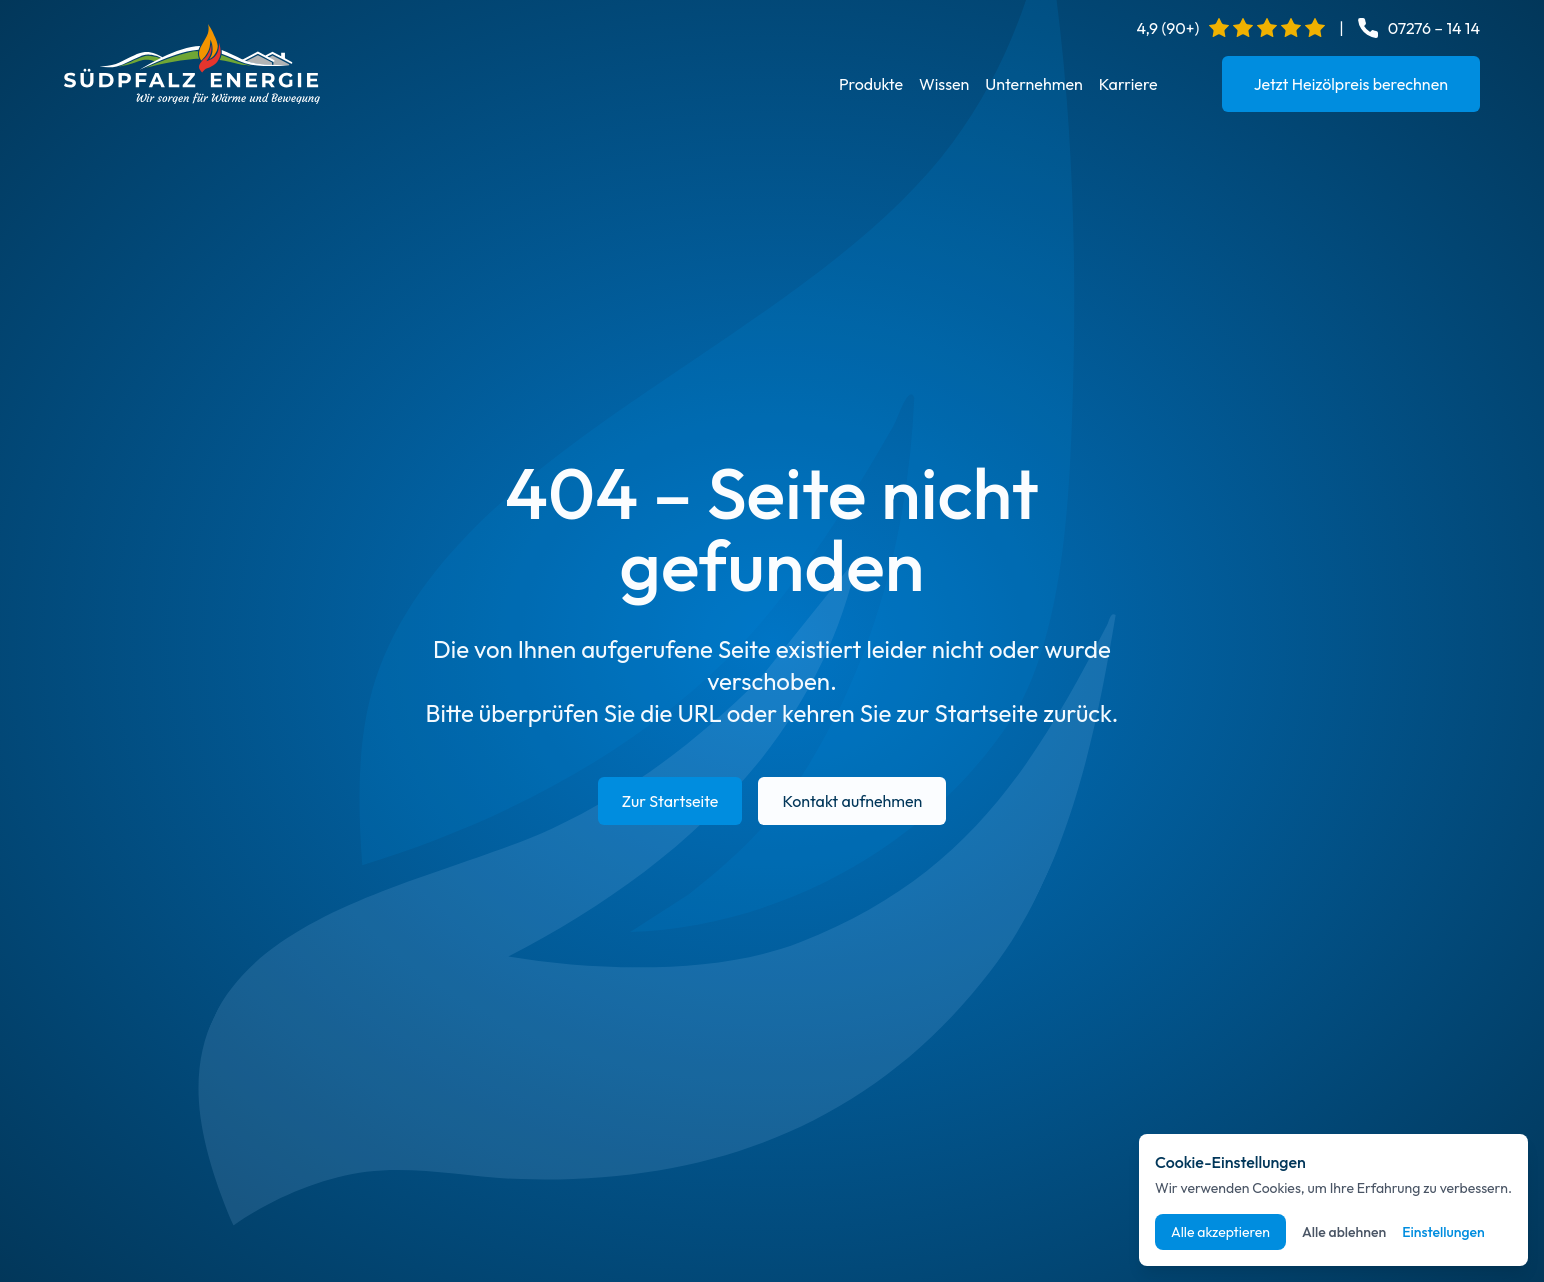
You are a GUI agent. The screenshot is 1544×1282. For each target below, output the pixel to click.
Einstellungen (1443, 1232)
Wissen (944, 84)
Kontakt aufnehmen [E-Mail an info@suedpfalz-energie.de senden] (852, 801)
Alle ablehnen (1344, 1232)
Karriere (1128, 84)
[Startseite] (192, 64)
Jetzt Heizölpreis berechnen (1351, 84)
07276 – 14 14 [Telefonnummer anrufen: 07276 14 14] (1434, 28)
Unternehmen (1033, 84)
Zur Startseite (670, 801)
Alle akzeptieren (1220, 1232)
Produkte (871, 84)
